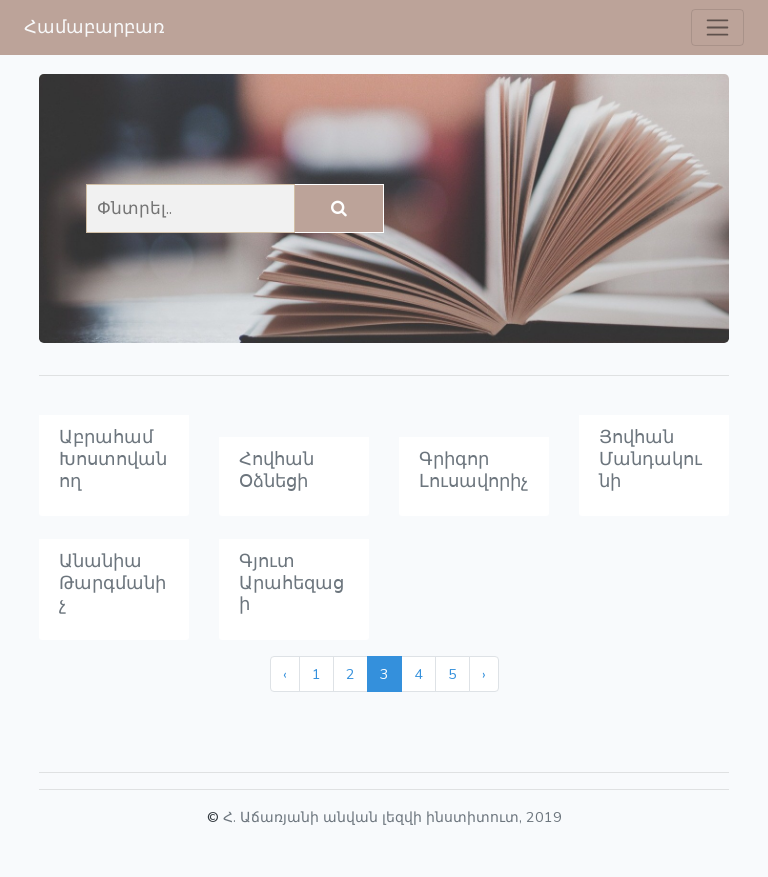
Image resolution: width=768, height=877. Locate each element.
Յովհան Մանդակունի (650, 458)
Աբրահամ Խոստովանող (113, 458)
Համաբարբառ (94, 27)
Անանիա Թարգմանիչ (112, 582)
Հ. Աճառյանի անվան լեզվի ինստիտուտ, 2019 (392, 817)
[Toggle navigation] (717, 27)
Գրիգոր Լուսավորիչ (473, 470)
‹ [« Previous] (285, 674)
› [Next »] (484, 674)
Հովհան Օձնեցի (276, 470)
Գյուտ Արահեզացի (291, 582)
